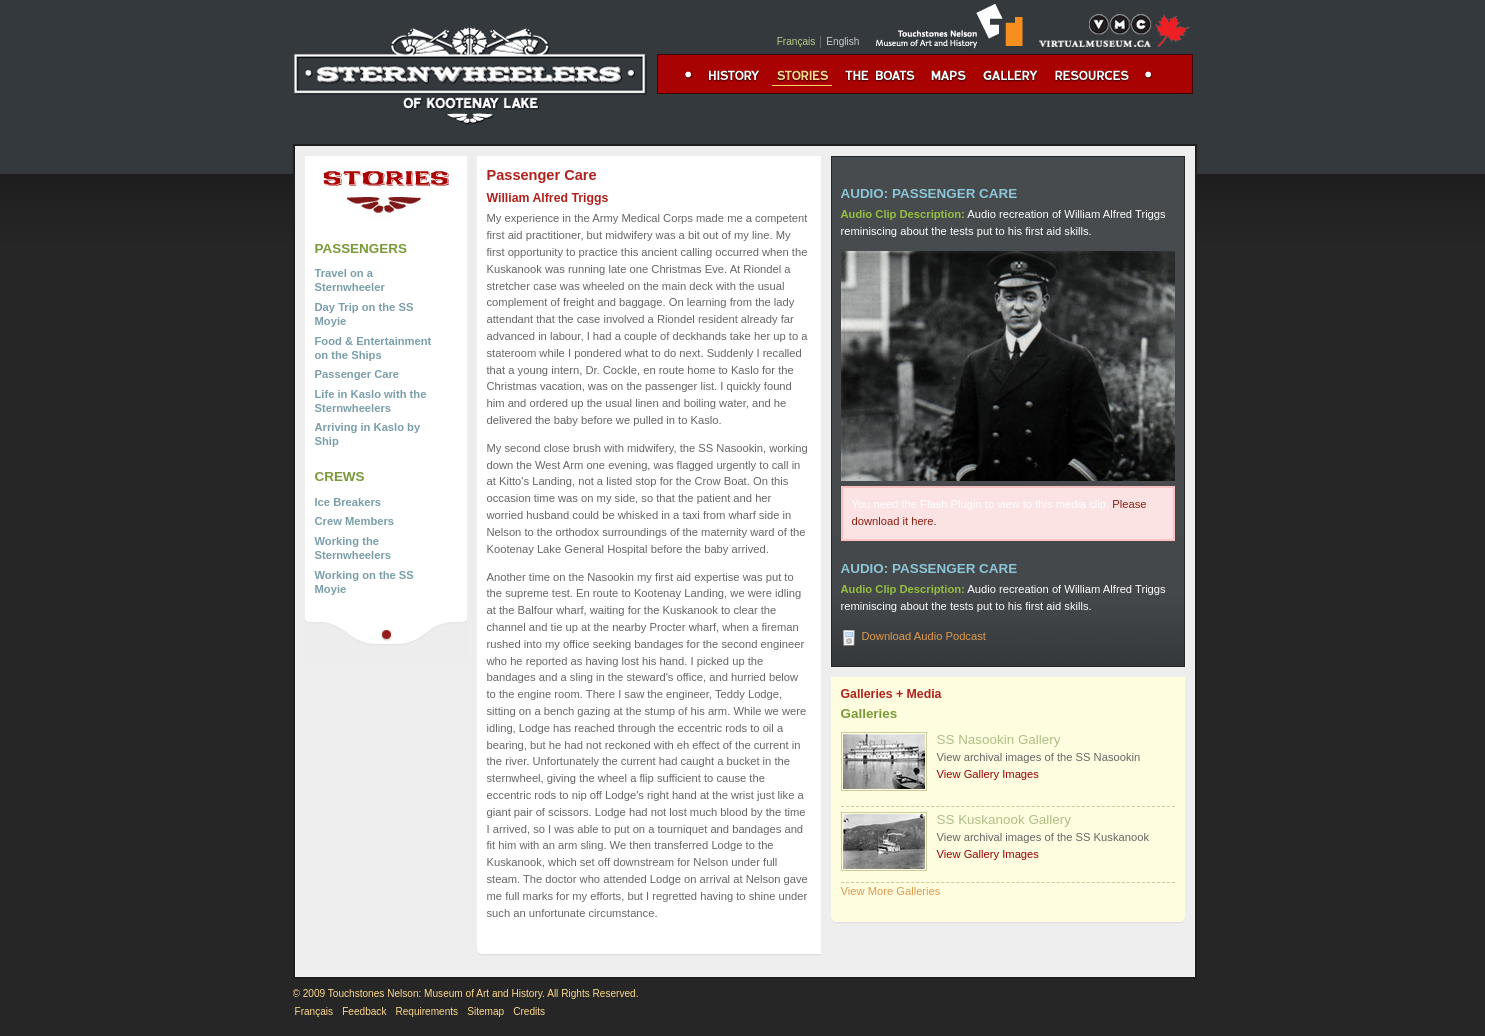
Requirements (426, 1011)
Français (796, 41)
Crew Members (355, 521)
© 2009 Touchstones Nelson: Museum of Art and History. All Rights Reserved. (466, 993)
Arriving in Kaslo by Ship (368, 434)
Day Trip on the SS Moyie (364, 314)
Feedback (364, 1011)
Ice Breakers (348, 502)
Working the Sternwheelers (353, 548)
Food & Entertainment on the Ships (373, 348)
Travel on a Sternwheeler (350, 280)
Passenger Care (357, 374)
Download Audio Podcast (924, 636)
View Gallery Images (988, 774)
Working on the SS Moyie (364, 582)
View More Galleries (891, 891)
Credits (529, 1011)
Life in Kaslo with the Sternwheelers (371, 401)
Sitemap (485, 1011)
